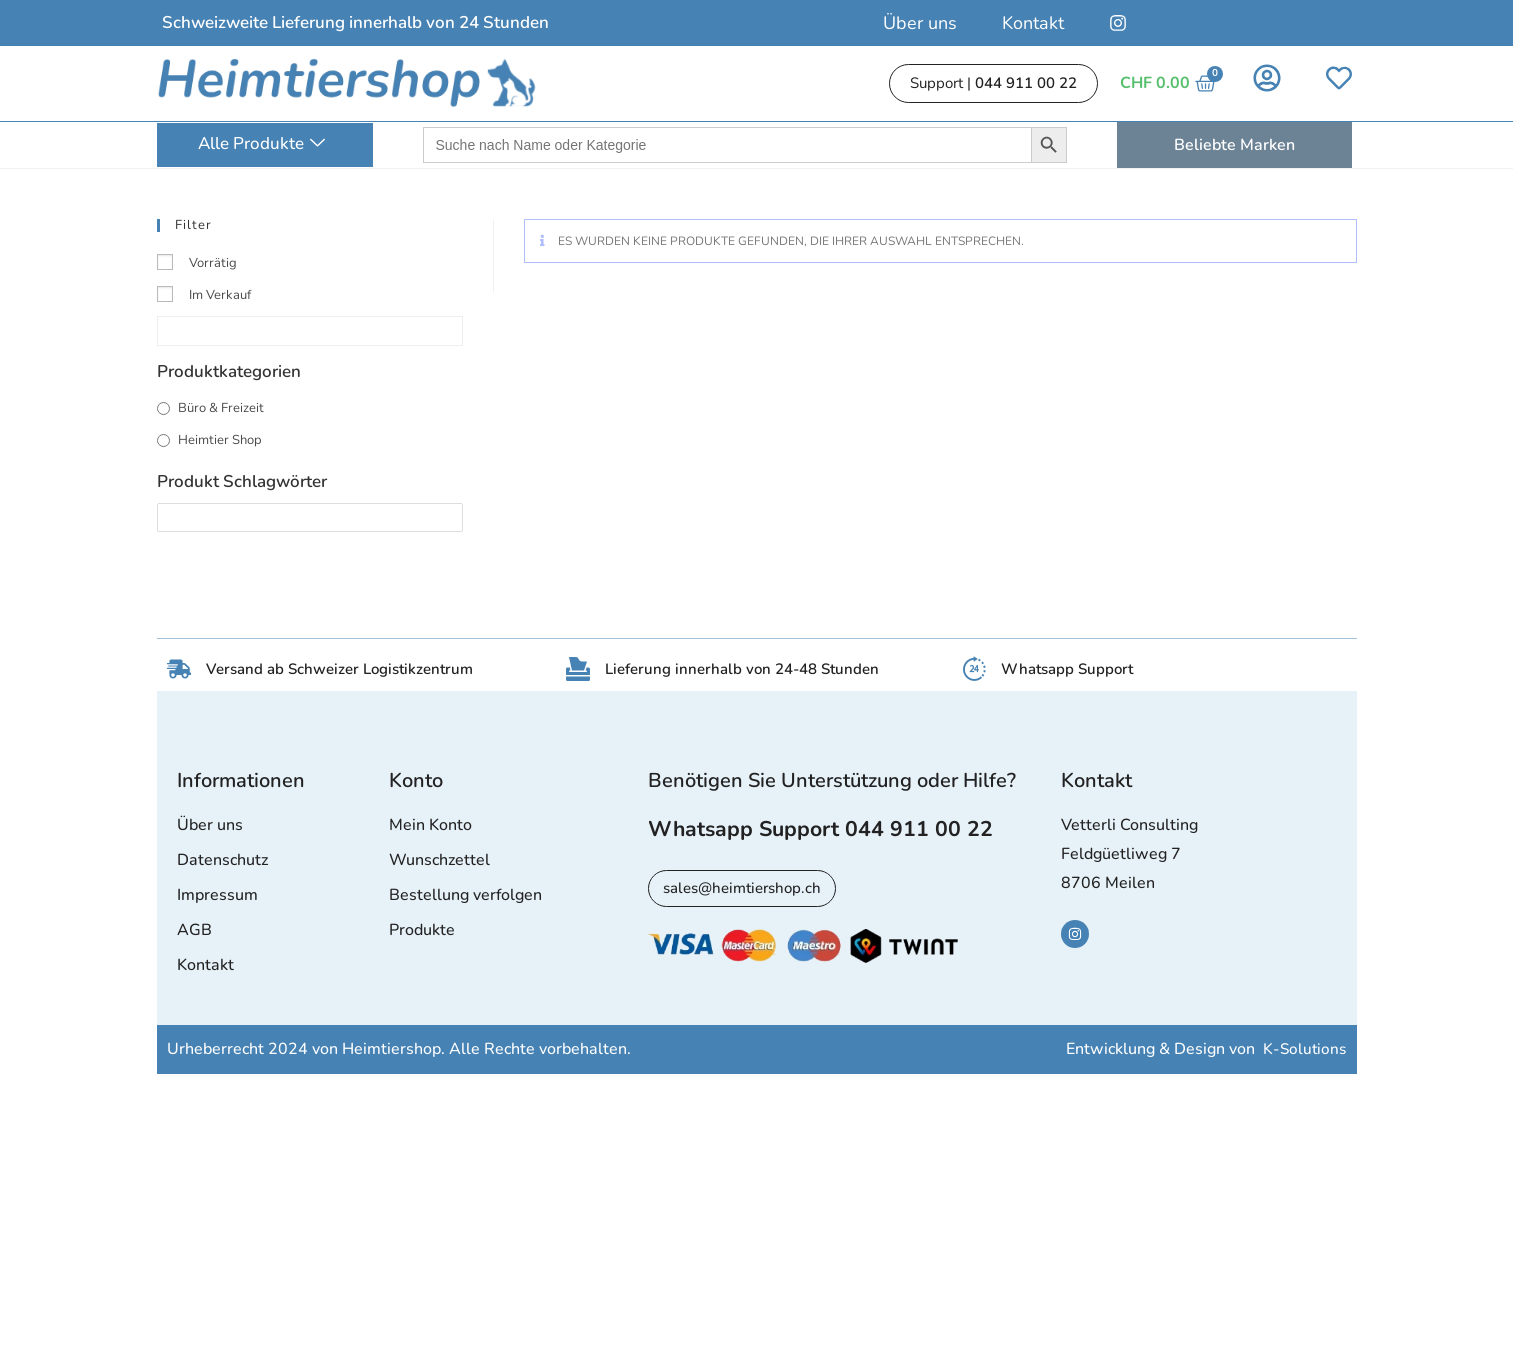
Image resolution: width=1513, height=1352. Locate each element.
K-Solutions (1303, 1051)
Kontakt (1033, 23)
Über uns (920, 23)
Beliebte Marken (1234, 145)
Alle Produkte (261, 144)
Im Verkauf (220, 295)
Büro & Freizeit (221, 408)
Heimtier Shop (220, 440)
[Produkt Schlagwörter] (310, 517)
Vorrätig (213, 263)
